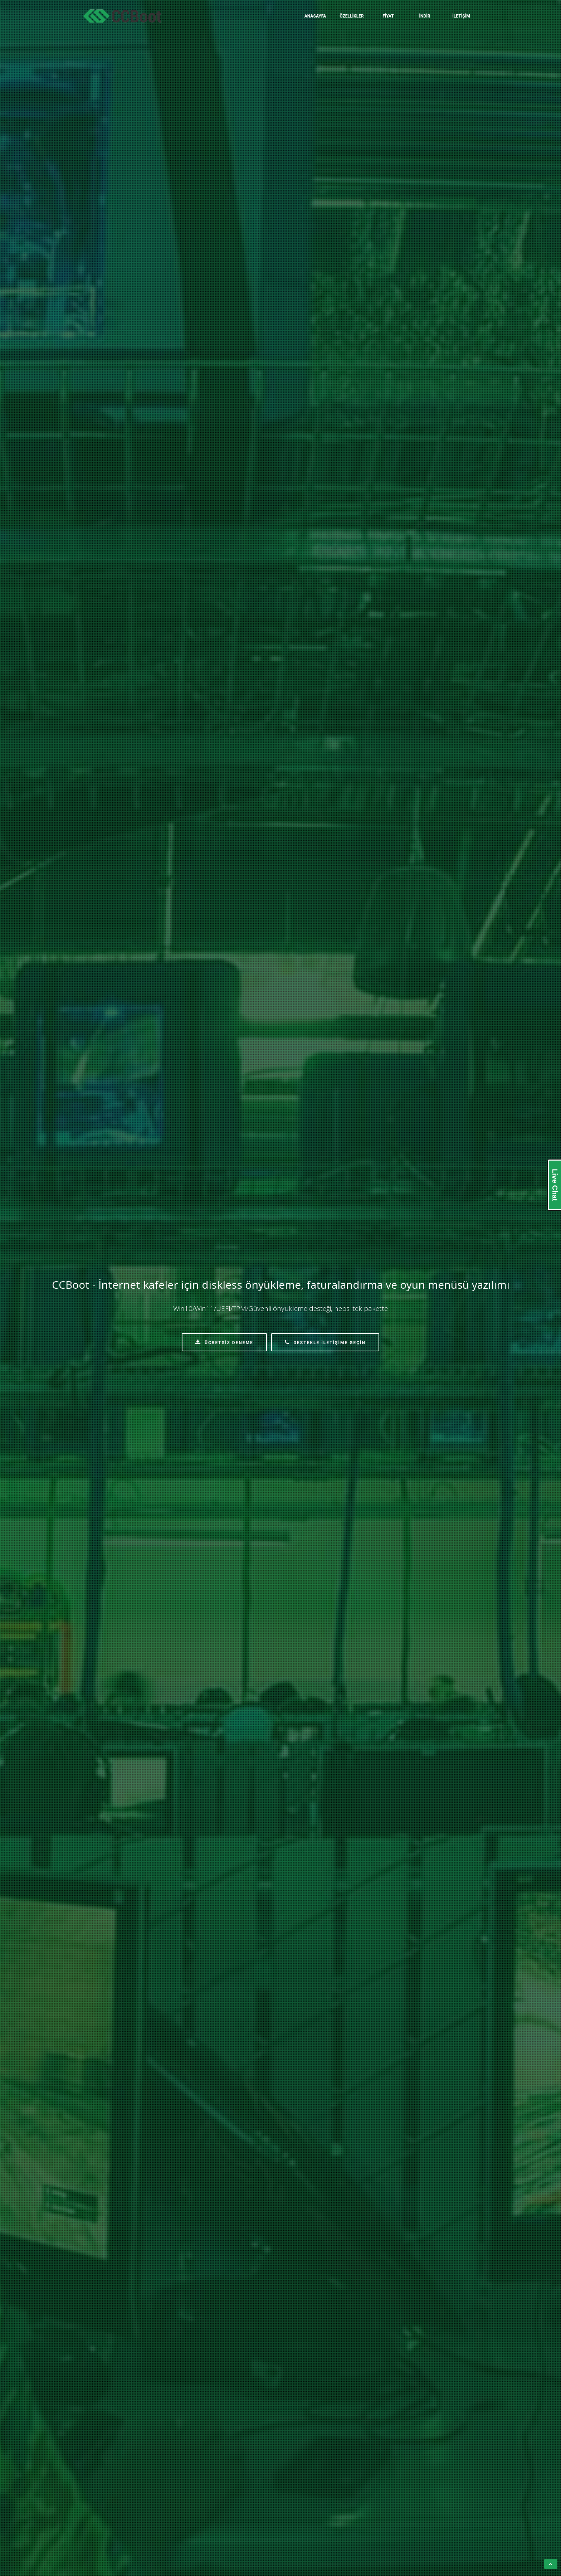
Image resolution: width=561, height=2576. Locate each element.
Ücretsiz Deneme (224, 1342)
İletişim (461, 16)
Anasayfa (315, 16)
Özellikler (352, 16)
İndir (424, 16)
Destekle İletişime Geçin (325, 1342)
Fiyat (388, 16)
